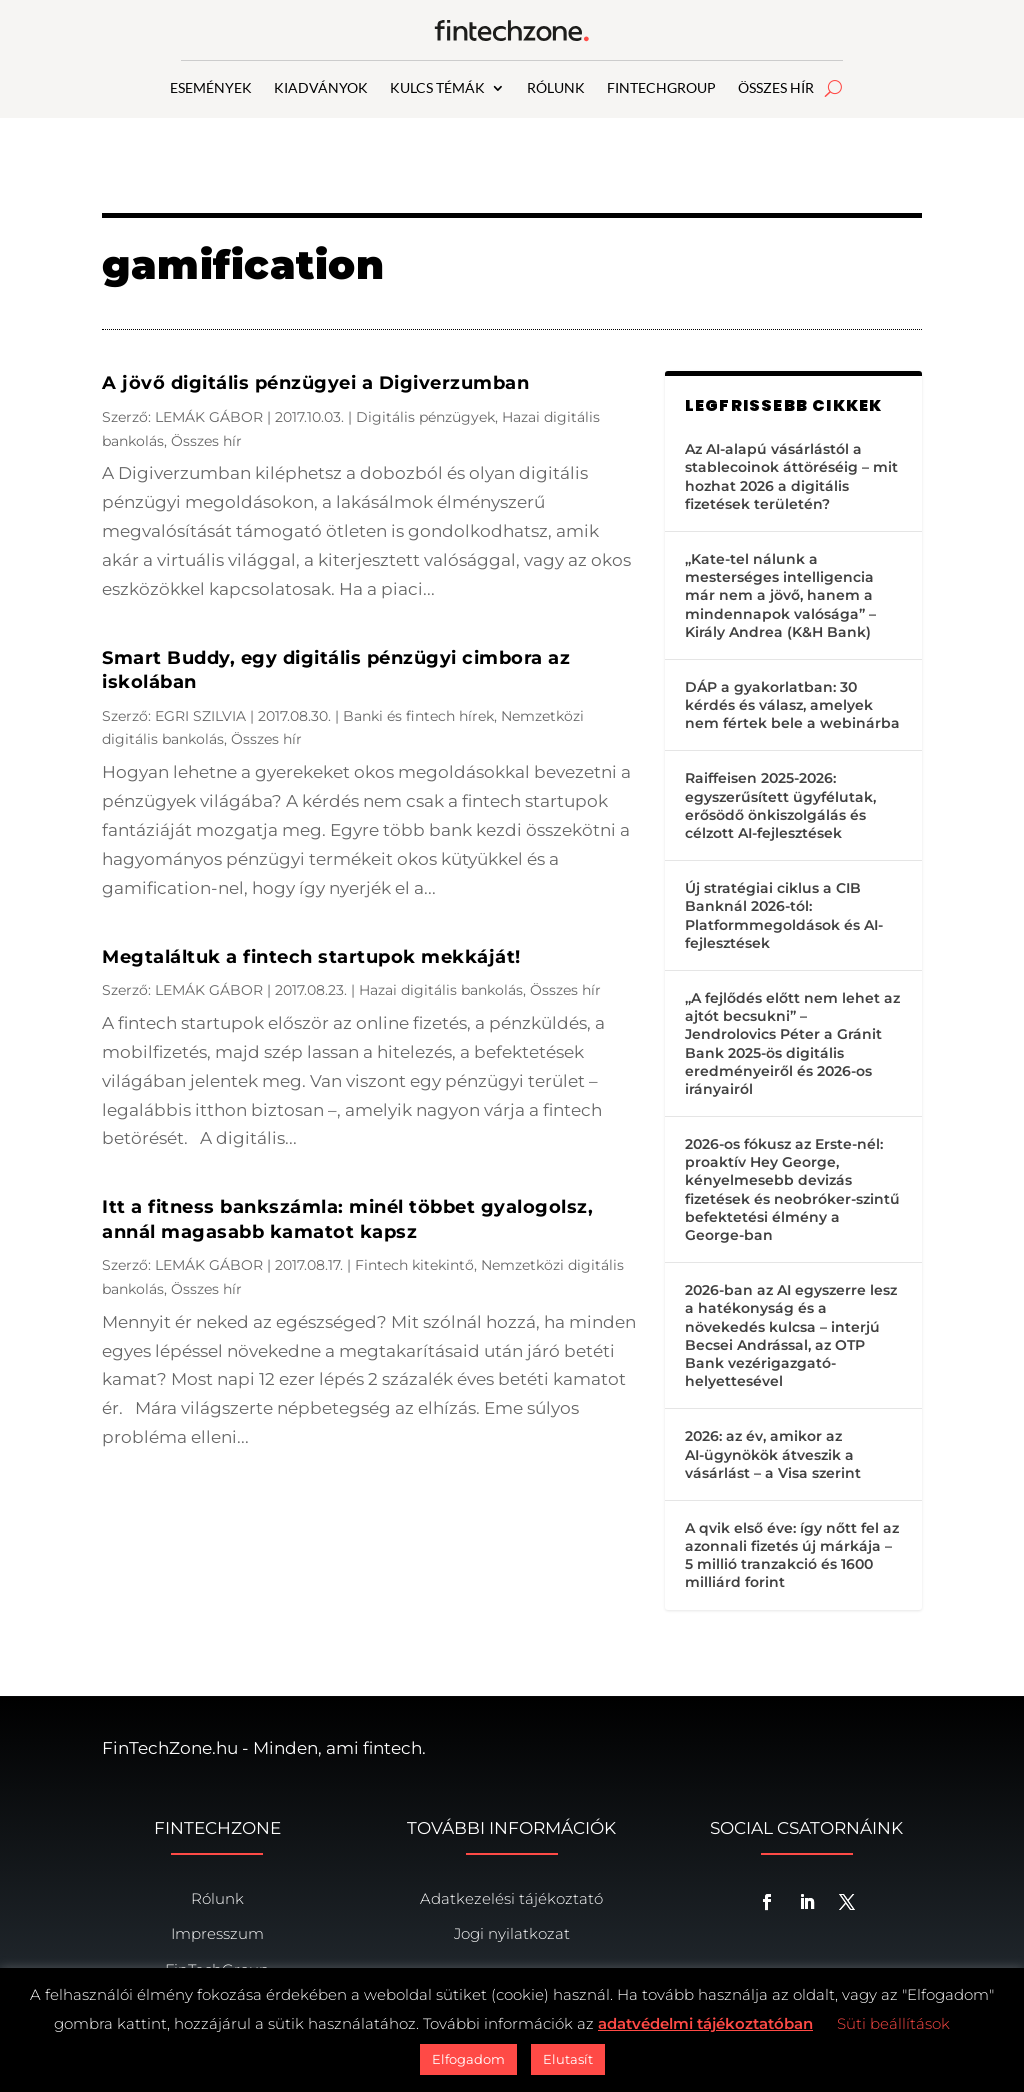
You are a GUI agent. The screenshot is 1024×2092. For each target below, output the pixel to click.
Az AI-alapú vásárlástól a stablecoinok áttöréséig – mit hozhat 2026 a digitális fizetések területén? (791, 476)
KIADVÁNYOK (321, 88)
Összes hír (206, 441)
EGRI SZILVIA (200, 716)
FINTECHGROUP (661, 88)
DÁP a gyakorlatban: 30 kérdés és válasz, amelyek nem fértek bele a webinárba (792, 705)
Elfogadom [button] (468, 2059)
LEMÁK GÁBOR (209, 417)
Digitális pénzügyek (425, 417)
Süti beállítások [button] (893, 2023)
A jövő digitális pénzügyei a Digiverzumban (315, 383)
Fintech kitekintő (414, 1265)
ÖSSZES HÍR (776, 88)
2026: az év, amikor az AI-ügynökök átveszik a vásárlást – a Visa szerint (773, 1454)
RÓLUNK (556, 88)
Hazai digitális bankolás (441, 990)
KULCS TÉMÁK (437, 88)
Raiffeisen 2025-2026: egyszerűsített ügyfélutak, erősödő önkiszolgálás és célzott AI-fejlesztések (780, 805)
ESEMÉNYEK (211, 88)
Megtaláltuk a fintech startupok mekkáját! (311, 957)
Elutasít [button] (568, 2059)
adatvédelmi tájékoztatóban (705, 2023)
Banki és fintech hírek (418, 716)
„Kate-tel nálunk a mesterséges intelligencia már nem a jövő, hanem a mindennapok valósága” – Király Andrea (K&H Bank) (780, 595)
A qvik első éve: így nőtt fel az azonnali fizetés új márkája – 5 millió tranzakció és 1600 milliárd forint (792, 1555)
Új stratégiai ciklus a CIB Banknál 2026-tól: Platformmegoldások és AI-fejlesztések (784, 915)
